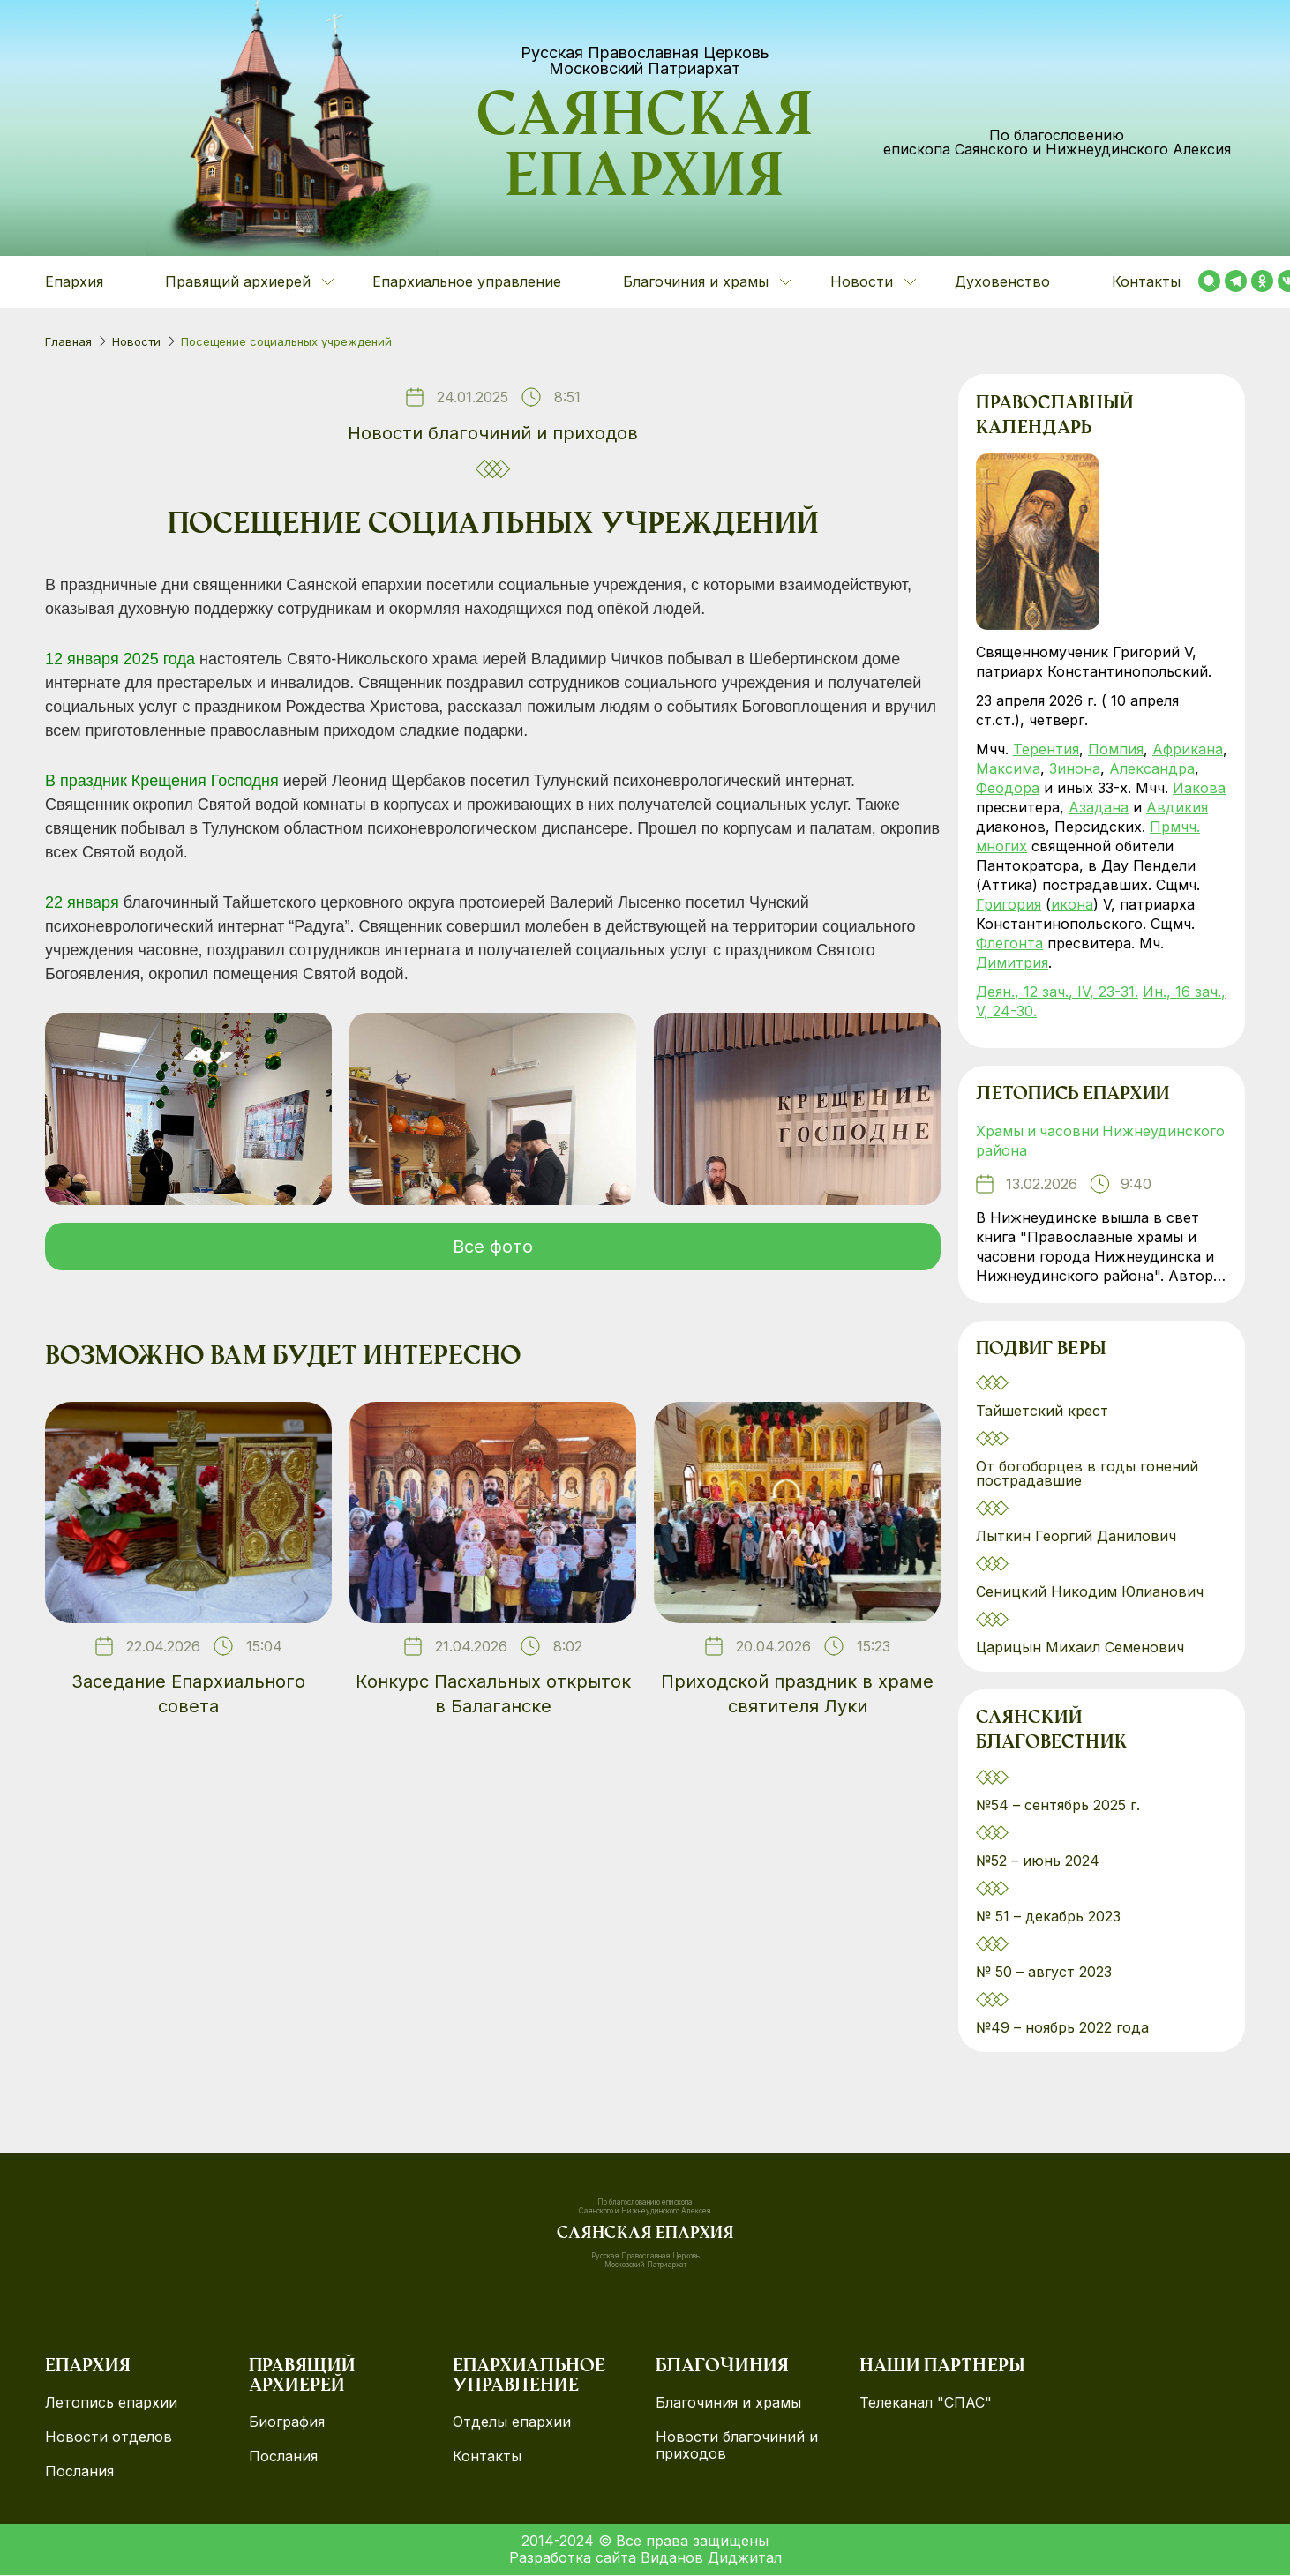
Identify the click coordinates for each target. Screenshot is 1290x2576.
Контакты (1146, 281)
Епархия (74, 281)
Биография (287, 2423)
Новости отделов (108, 2438)
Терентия (1046, 749)
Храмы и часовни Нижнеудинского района (1101, 1141)
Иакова (1199, 788)
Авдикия (1177, 807)
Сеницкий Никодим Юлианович (1092, 1592)
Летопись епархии (1072, 1096)
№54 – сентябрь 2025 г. (1058, 1806)
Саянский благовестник (1051, 1732)
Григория (1008, 904)
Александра (1152, 768)
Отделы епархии (512, 2423)
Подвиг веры (1041, 1350)
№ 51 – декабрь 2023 (1048, 1917)
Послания (79, 2472)
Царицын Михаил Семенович (1082, 1648)
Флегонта (1009, 943)
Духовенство (1002, 281)
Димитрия (1012, 962)
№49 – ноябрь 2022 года (1062, 2028)
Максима (1008, 768)
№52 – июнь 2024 (1037, 1861)
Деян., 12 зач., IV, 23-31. (1057, 991)
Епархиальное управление (466, 281)
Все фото (493, 1246)
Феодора (1007, 788)
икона (1072, 904)
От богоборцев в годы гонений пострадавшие (1087, 1474)
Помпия (1116, 749)
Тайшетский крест (1042, 1411)
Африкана (1187, 749)
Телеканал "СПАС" (925, 2403)
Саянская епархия (645, 151)
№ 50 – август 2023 (1044, 1972)
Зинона (1074, 768)
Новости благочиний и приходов (493, 433)
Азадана (1099, 807)
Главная (68, 341)
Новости (136, 341)
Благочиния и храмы (728, 2403)
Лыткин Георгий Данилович (1078, 1537)
